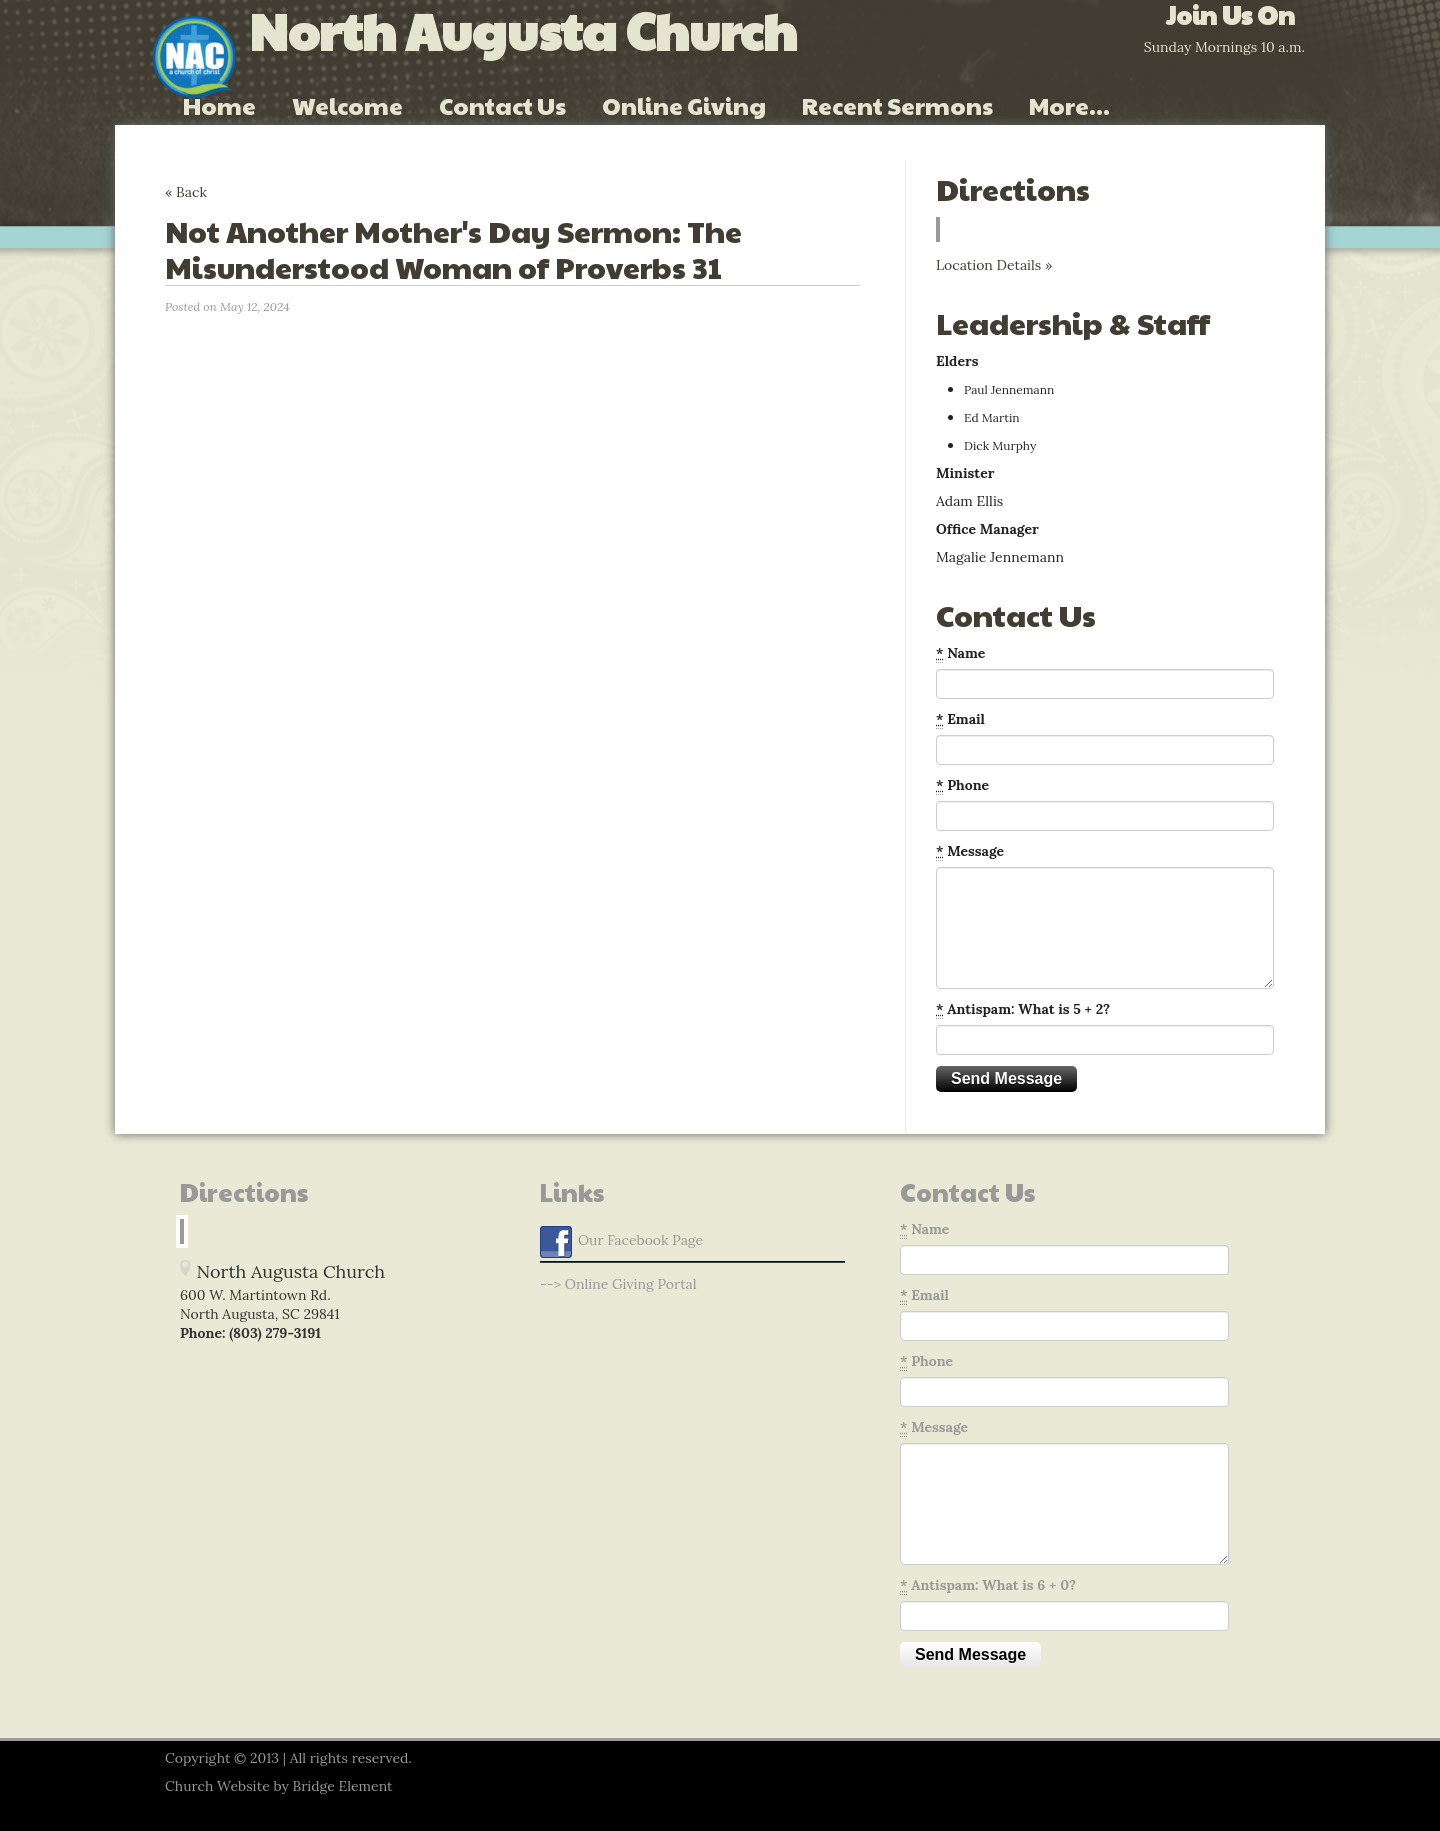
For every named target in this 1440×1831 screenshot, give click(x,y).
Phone (962, 785)
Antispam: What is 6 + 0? (988, 1585)
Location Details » (994, 265)
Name (960, 653)
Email (960, 719)
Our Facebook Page (621, 1242)
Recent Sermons (897, 105)
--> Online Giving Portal (618, 1284)
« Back (186, 192)
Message (970, 851)
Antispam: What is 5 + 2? (1023, 1009)
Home (219, 105)
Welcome (347, 105)
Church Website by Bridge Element (278, 1786)
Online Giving (684, 105)
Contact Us (502, 105)
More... (1069, 105)
